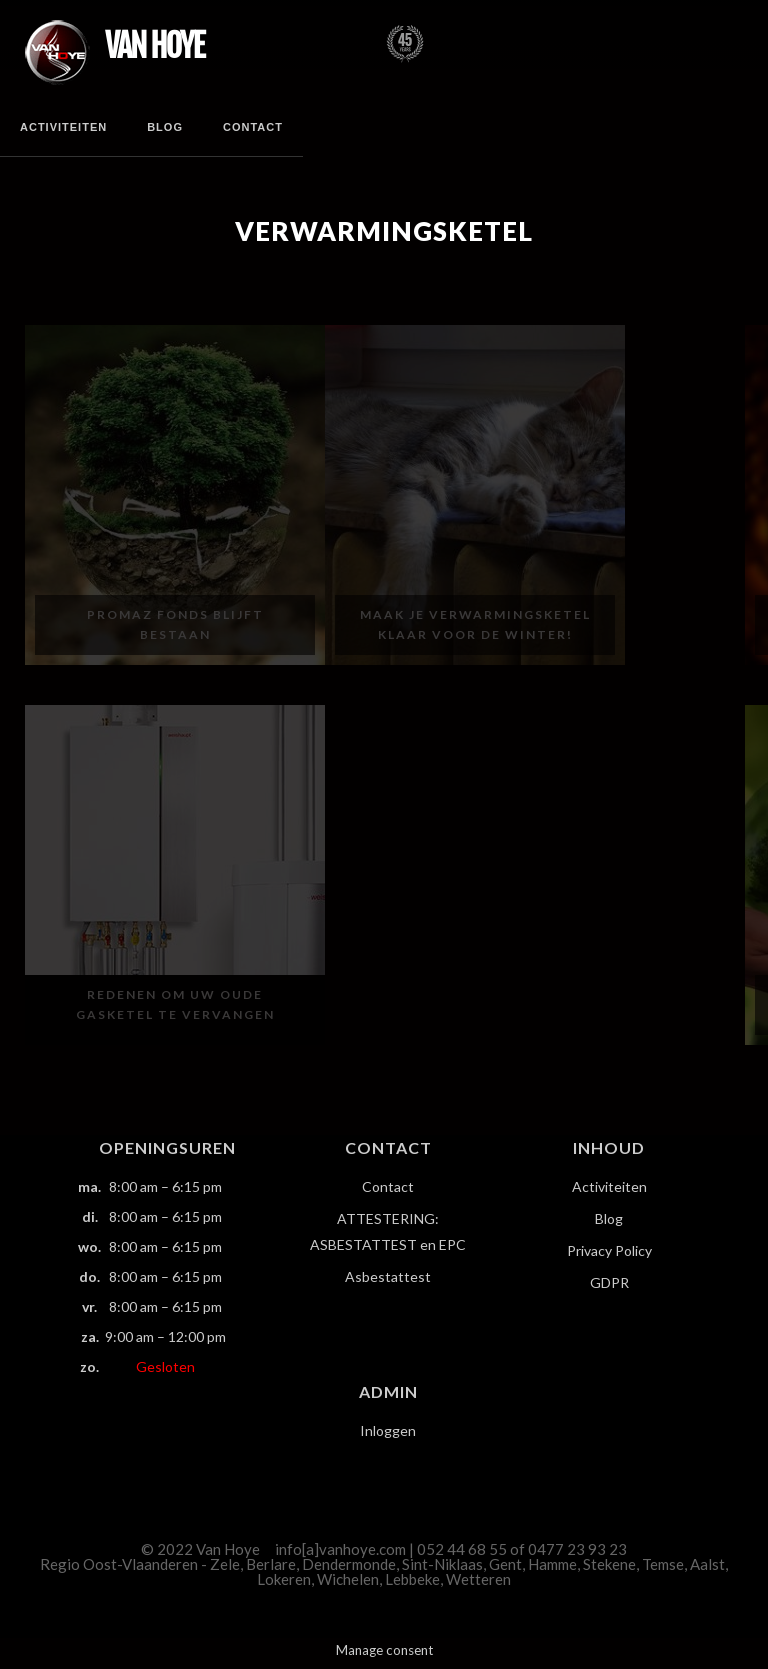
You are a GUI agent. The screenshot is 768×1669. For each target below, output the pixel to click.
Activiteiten (63, 127)
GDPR (609, 1282)
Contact (253, 127)
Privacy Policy (609, 1250)
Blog (165, 127)
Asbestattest (388, 1276)
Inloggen (388, 1430)
